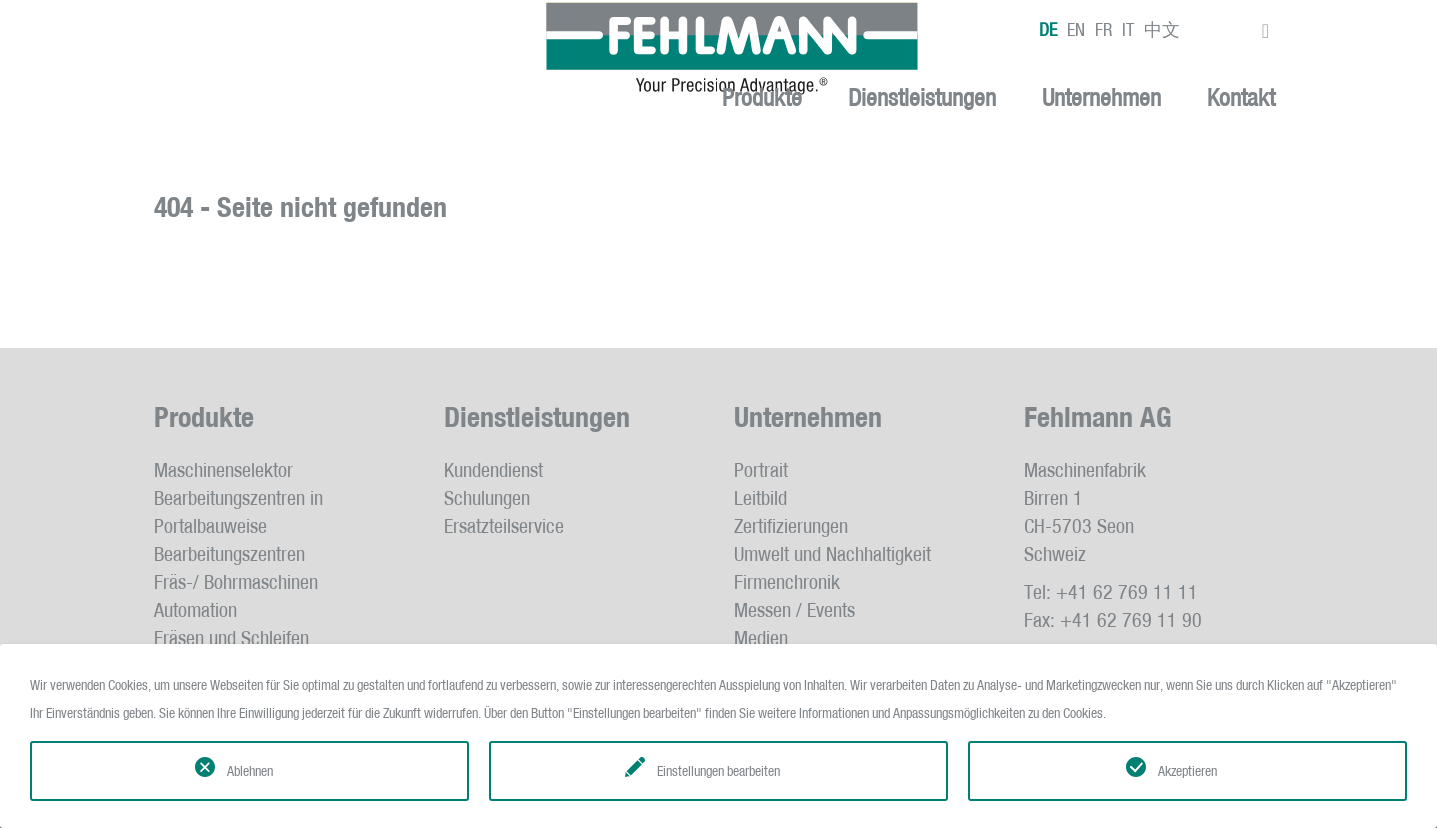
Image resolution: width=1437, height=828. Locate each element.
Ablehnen (250, 771)
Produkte (762, 98)
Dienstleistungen (922, 98)
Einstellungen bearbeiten (718, 771)
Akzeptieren (1187, 771)
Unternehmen (1101, 98)
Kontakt (1241, 98)
